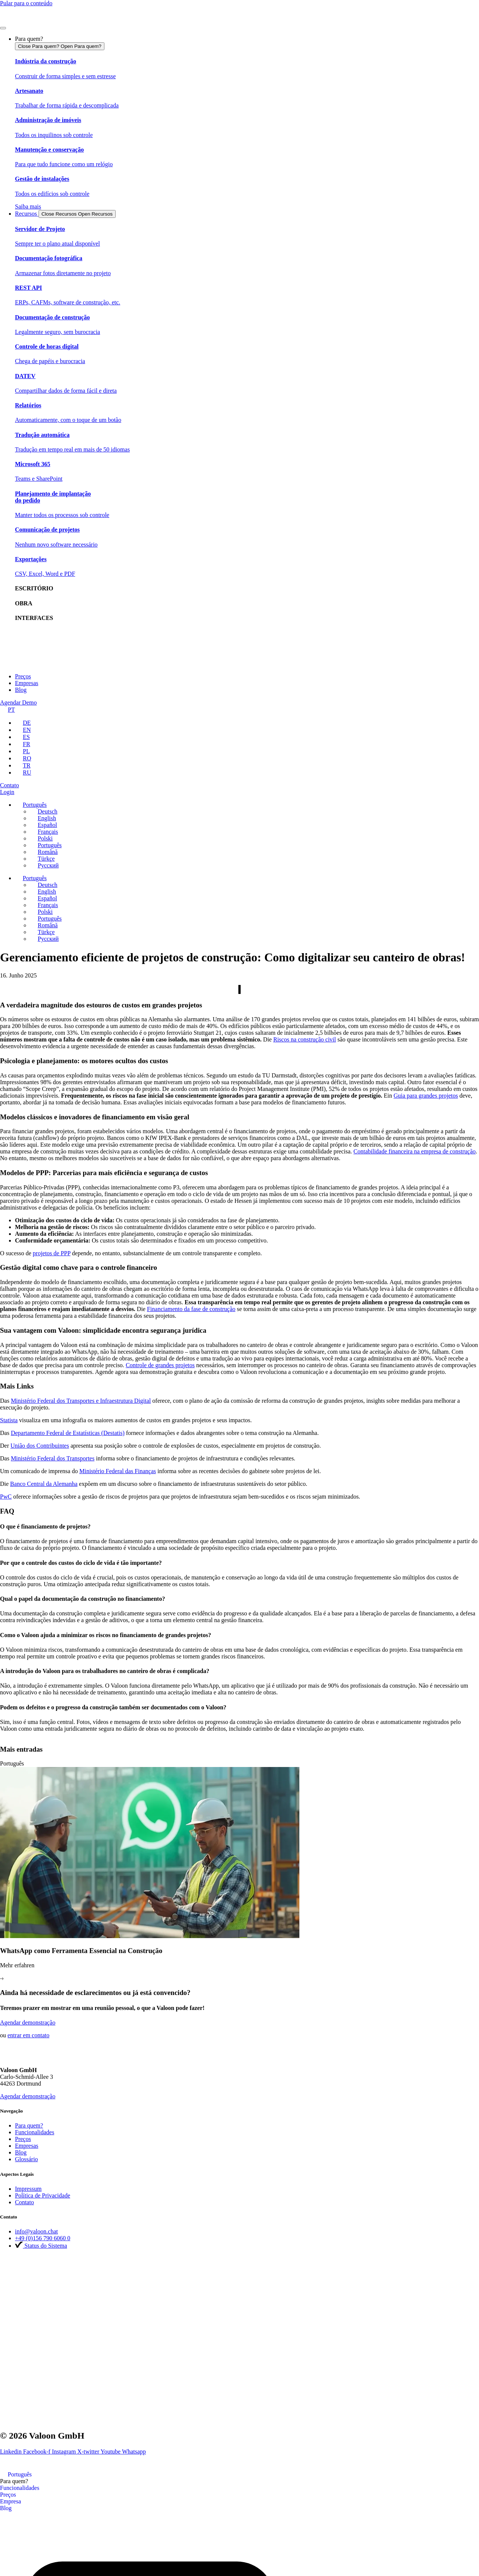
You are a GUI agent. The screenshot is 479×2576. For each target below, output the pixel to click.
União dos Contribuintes (39, 1445)
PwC (6, 1496)
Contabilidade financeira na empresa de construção (415, 1151)
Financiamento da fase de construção (191, 1309)
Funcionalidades (19, 2488)
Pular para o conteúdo (26, 3)
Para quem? (14, 2481)
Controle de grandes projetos (160, 1365)
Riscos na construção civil (304, 1039)
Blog (6, 2508)
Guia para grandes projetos (426, 1095)
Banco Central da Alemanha (43, 1484)
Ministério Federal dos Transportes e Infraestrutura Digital (81, 1401)
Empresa (10, 2501)
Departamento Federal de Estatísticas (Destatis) (68, 1433)
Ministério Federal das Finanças (117, 1471)
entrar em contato (28, 2035)
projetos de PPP (52, 1253)
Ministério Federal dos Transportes (53, 1458)
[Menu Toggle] (3, 28)
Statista (9, 1420)
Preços (8, 2494)
